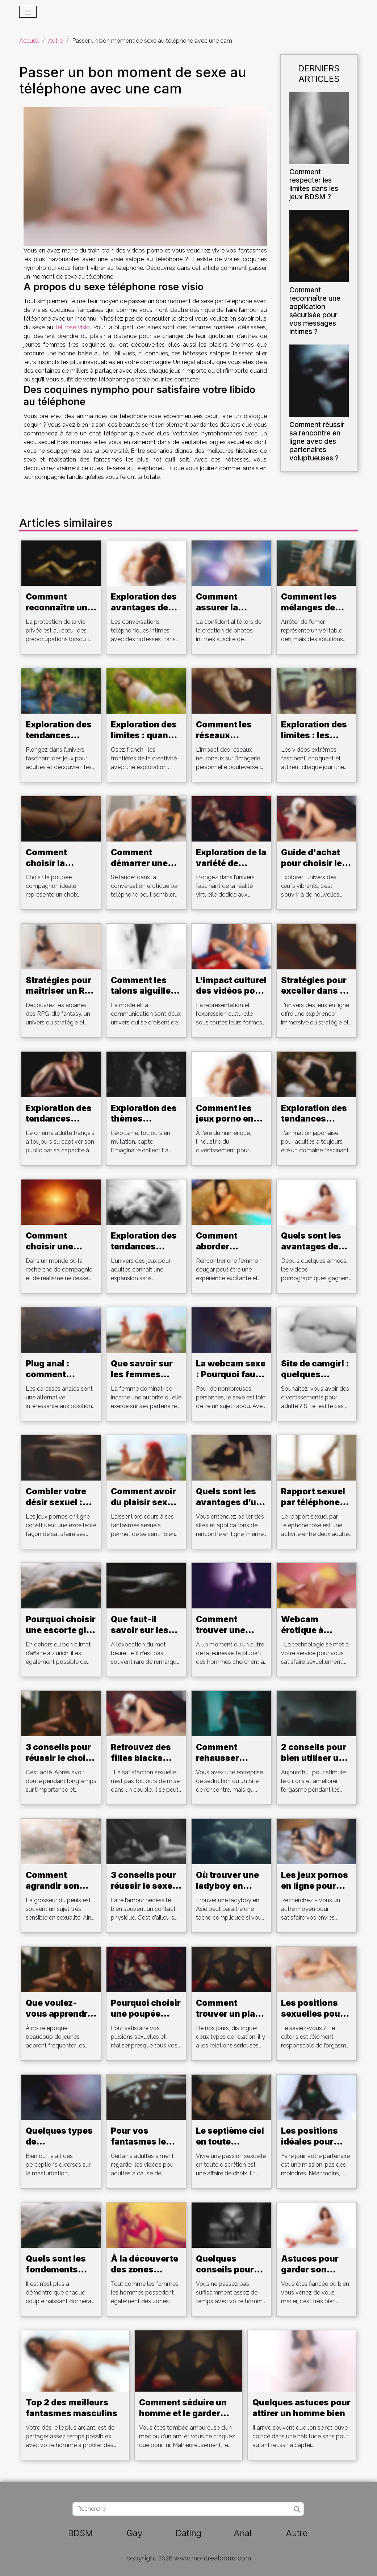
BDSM (80, 2533)
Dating (188, 2533)
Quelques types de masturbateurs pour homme (59, 2147)
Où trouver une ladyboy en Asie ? (227, 1886)
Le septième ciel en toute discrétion (230, 2142)
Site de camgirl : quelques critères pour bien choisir (315, 1379)
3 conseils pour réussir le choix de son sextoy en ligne (58, 1763)
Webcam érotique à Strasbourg (304, 1630)
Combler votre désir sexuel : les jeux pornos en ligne (58, 1507)
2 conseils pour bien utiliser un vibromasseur (313, 1758)
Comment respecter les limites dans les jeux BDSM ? (313, 184)
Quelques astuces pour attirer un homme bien (301, 2407)
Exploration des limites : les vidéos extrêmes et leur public (316, 740)
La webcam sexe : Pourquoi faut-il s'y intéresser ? (230, 1379)
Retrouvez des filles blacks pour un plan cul (145, 1758)
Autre (55, 40)
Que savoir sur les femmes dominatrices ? (142, 1374)
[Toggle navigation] (28, 12)
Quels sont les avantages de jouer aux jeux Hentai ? (311, 1252)
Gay (134, 2533)
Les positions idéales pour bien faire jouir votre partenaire (315, 2147)
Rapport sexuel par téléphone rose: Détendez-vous (315, 1507)
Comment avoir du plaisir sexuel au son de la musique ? (145, 1507)
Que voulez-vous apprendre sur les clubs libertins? (59, 2019)
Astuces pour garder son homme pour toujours (310, 2275)
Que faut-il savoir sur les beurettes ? (139, 1630)
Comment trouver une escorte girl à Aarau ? (224, 1635)
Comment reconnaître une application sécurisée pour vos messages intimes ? (314, 310)
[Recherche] (188, 2509)
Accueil (29, 40)
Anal (243, 2533)
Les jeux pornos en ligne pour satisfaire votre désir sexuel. (314, 1891)
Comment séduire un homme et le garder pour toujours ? (183, 2413)
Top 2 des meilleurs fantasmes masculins (71, 2407)
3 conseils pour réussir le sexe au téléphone (143, 1886)
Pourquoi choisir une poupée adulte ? (146, 2014)
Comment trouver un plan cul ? (228, 2014)
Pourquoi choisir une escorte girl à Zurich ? (61, 1630)
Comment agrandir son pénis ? (52, 1886)
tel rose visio (72, 327)
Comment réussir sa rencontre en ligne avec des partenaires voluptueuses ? (316, 441)
